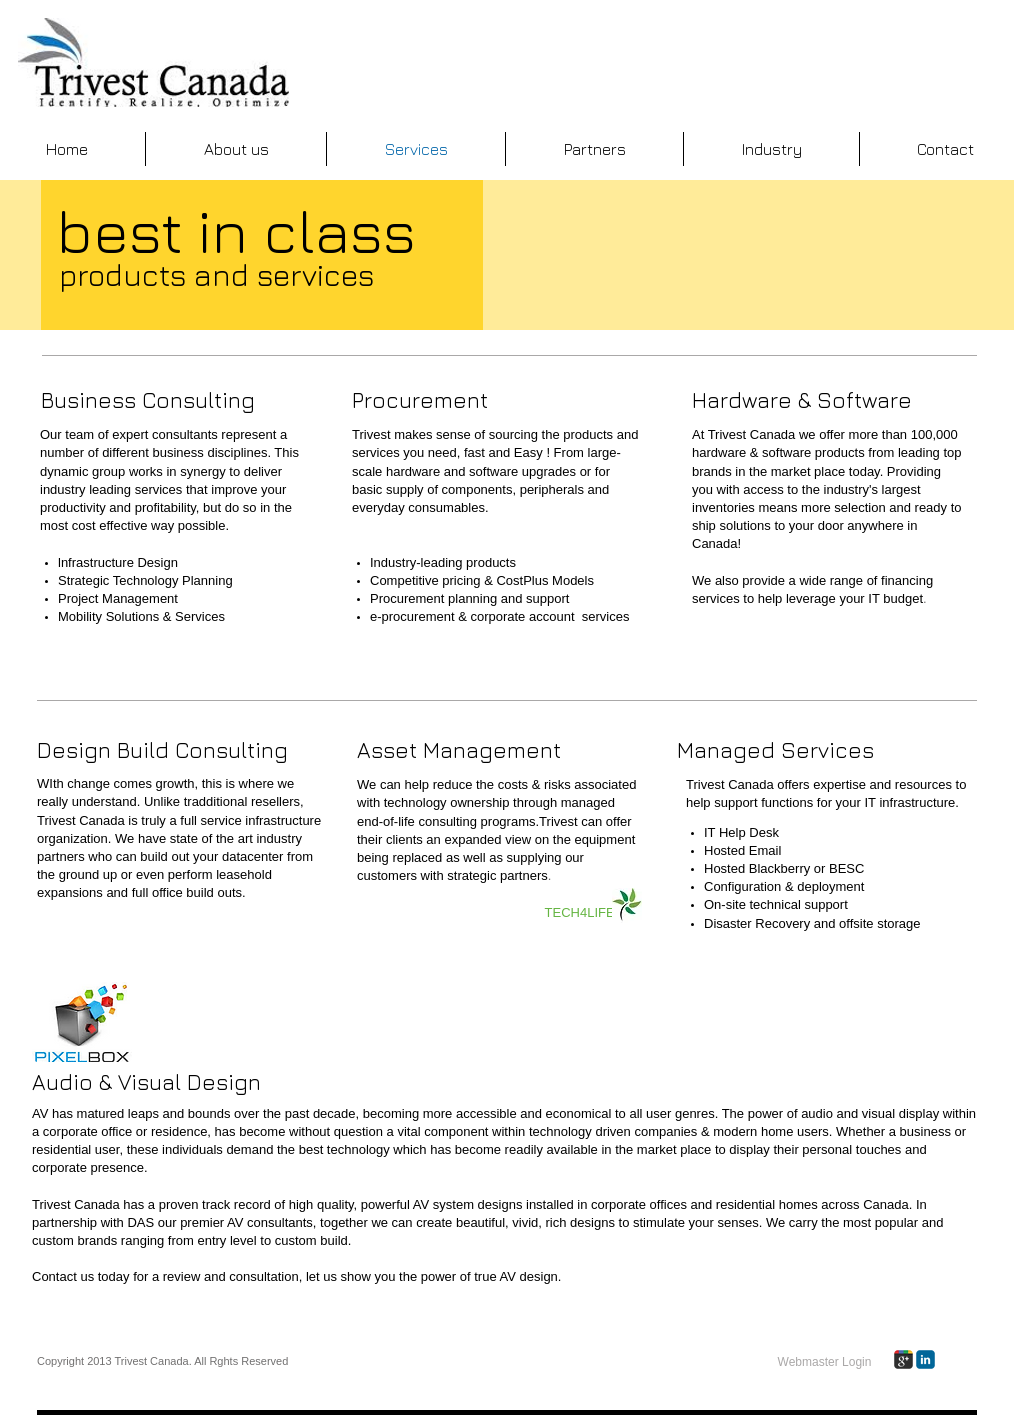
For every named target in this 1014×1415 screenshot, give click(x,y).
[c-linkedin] (925, 1359)
